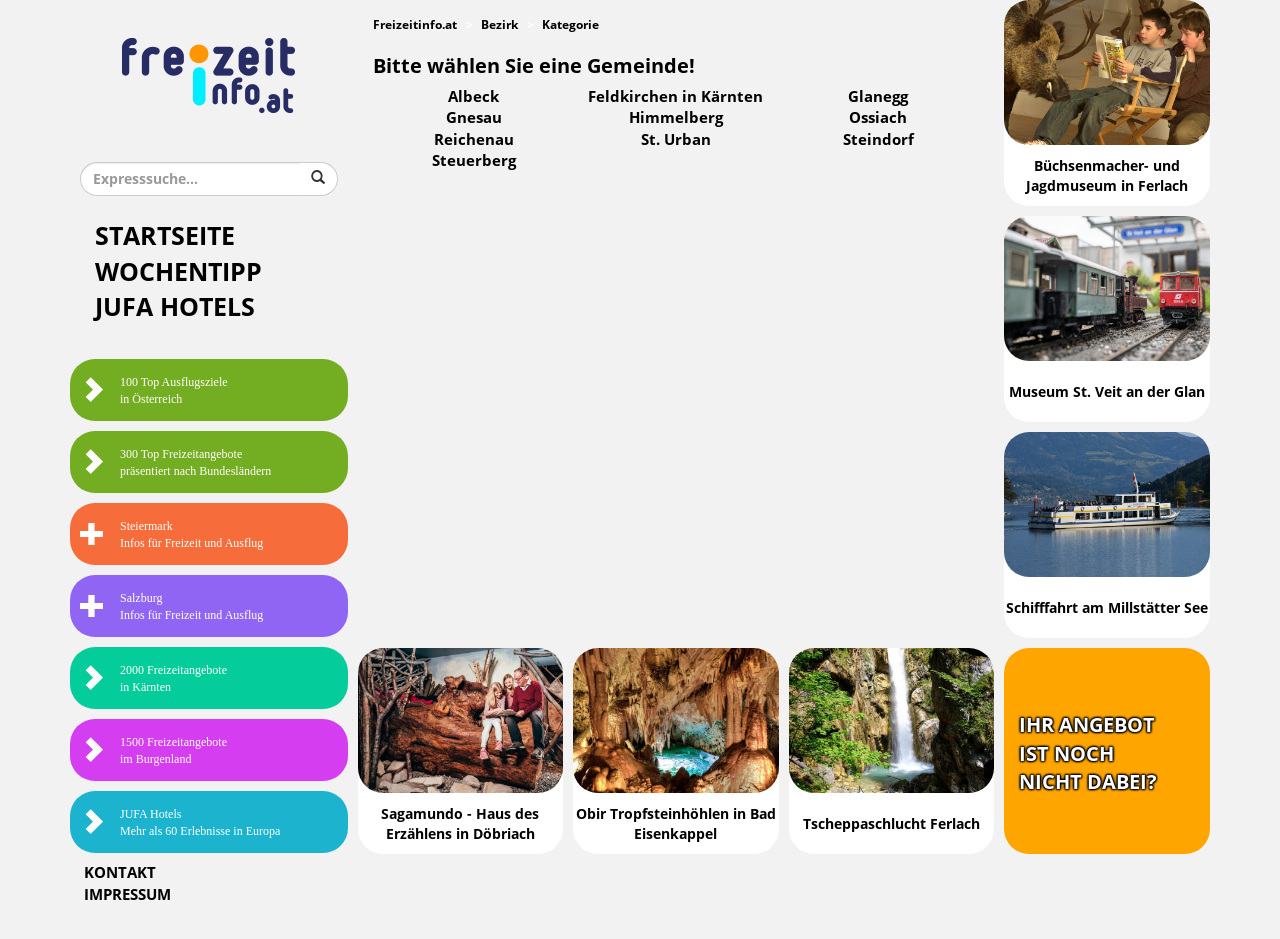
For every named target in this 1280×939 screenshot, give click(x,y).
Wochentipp (178, 272)
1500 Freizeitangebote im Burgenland (153, 750)
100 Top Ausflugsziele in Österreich (154, 390)
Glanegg (878, 97)
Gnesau (474, 118)
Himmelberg (676, 118)
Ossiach (878, 118)
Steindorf (878, 140)
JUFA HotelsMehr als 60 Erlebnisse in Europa (180, 822)
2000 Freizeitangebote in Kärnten (153, 678)
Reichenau (474, 140)
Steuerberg (474, 161)
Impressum (127, 895)
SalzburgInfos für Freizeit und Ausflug (171, 606)
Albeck (473, 97)
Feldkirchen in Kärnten (675, 97)
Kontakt (120, 873)
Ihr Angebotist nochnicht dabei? (1088, 753)
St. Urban (676, 140)
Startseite (165, 236)
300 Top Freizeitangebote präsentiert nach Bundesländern (175, 462)
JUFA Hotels (175, 307)
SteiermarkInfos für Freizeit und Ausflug (171, 534)
